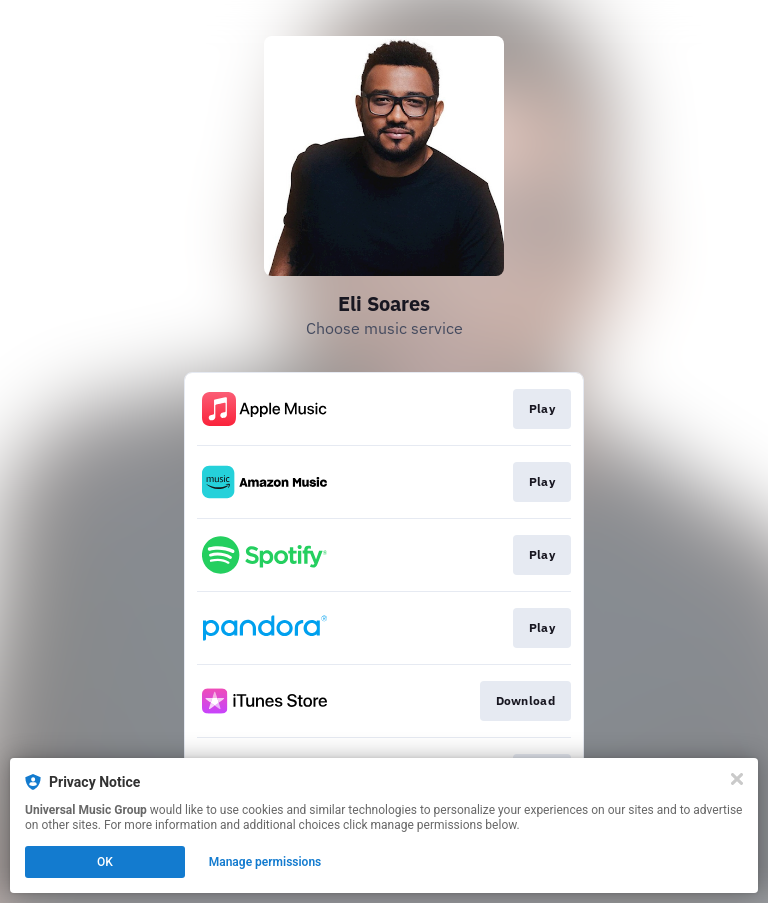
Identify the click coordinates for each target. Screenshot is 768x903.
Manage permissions (265, 862)
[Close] (737, 779)
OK (105, 862)
